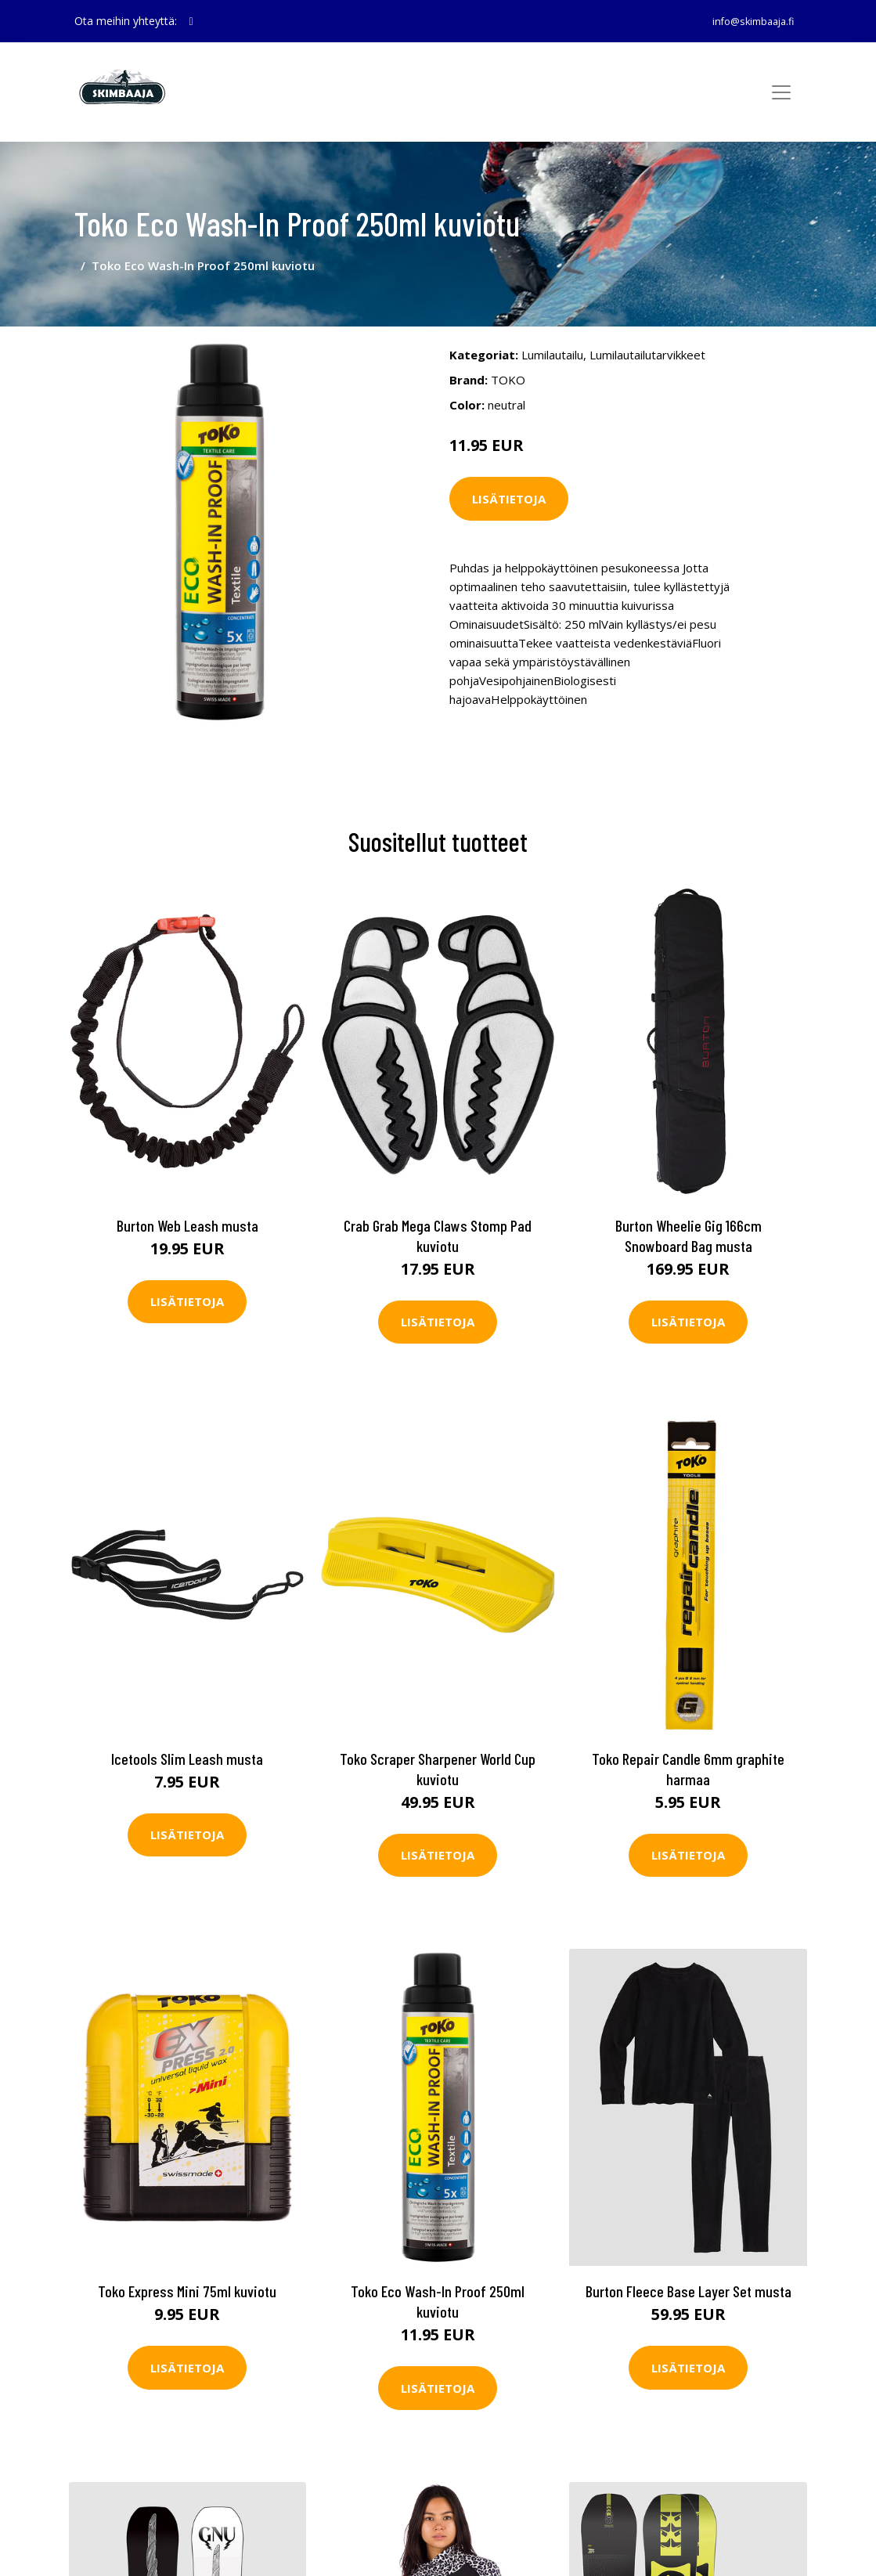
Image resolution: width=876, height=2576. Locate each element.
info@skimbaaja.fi (745, 20)
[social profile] (191, 21)
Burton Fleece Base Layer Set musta (688, 2262)
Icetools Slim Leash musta (187, 1729)
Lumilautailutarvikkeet (647, 329)
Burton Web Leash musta (187, 1196)
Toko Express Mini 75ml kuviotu (187, 2262)
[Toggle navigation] (781, 92)
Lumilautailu (552, 329)
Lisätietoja (509, 474)
